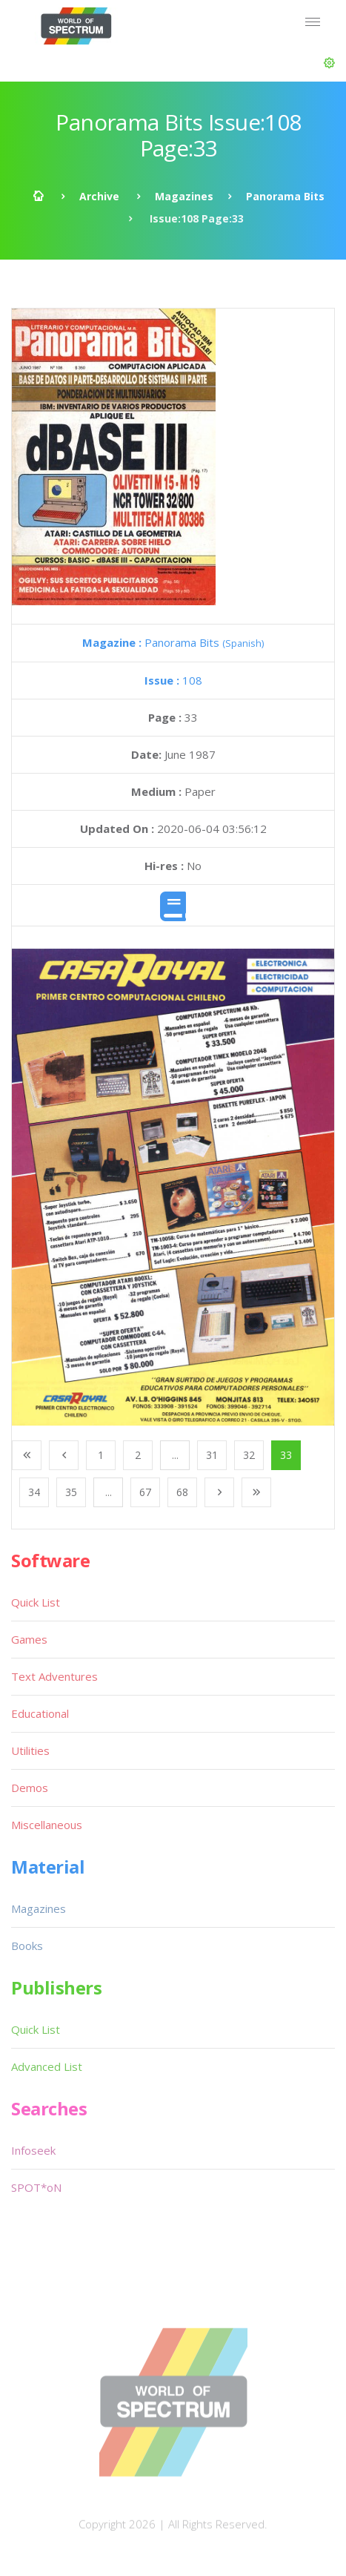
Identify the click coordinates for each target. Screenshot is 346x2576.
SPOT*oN (36, 2187)
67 (145, 1492)
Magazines (184, 196)
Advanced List (46, 2066)
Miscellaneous (46, 1824)
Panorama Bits (285, 196)
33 (286, 1455)
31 (212, 1455)
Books (27, 1945)
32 (249, 1455)
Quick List (35, 1602)
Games (29, 1639)
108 (173, 680)
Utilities (30, 1750)
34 (34, 1492)
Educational (40, 1713)
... (175, 1455)
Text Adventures (54, 1676)
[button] (329, 63)
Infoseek (33, 2150)
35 (71, 1492)
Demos (29, 1787)
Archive (99, 196)
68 (182, 1492)
